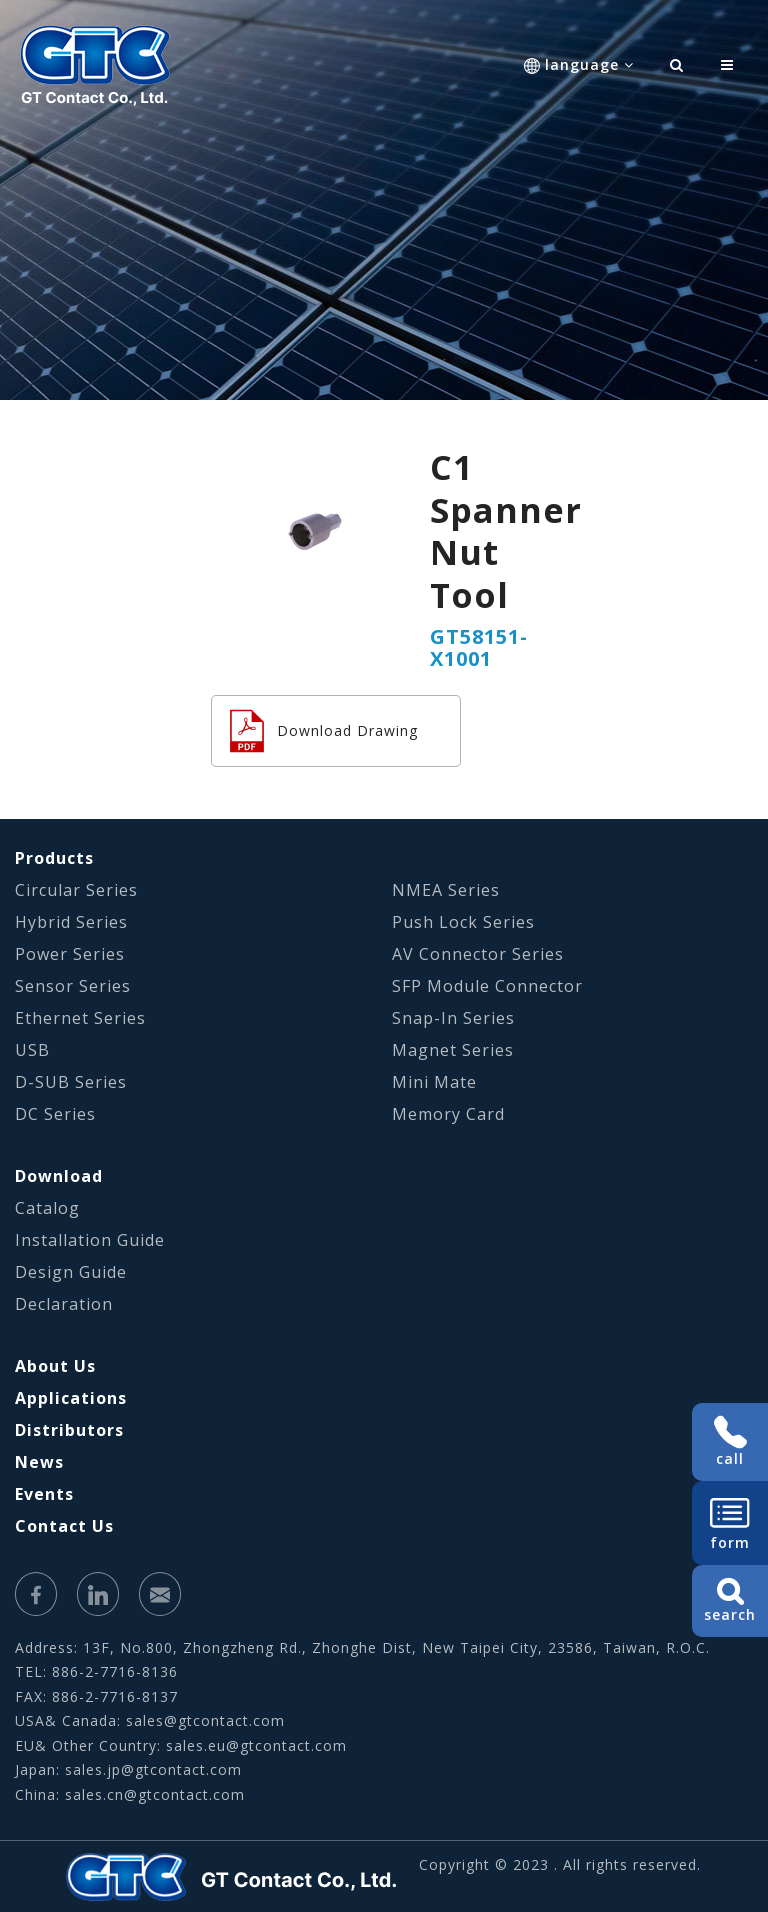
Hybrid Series (71, 922)
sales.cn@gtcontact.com (155, 1794)
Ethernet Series (80, 1018)
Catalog (47, 1208)
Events (44, 1494)
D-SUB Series (71, 1082)
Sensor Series (73, 986)
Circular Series (76, 890)
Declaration (64, 1304)
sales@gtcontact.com (205, 1720)
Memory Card (448, 1114)
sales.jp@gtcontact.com (153, 1769)
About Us (55, 1366)
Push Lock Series (463, 922)
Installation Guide (90, 1240)
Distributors (69, 1430)
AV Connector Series (478, 954)
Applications (71, 1398)
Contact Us (64, 1526)
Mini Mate (434, 1082)
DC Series (55, 1114)
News (39, 1462)
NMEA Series (446, 890)
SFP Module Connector (487, 986)
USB (32, 1050)
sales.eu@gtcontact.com (256, 1745)
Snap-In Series (453, 1018)
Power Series (70, 954)
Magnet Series (453, 1050)
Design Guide (71, 1272)
